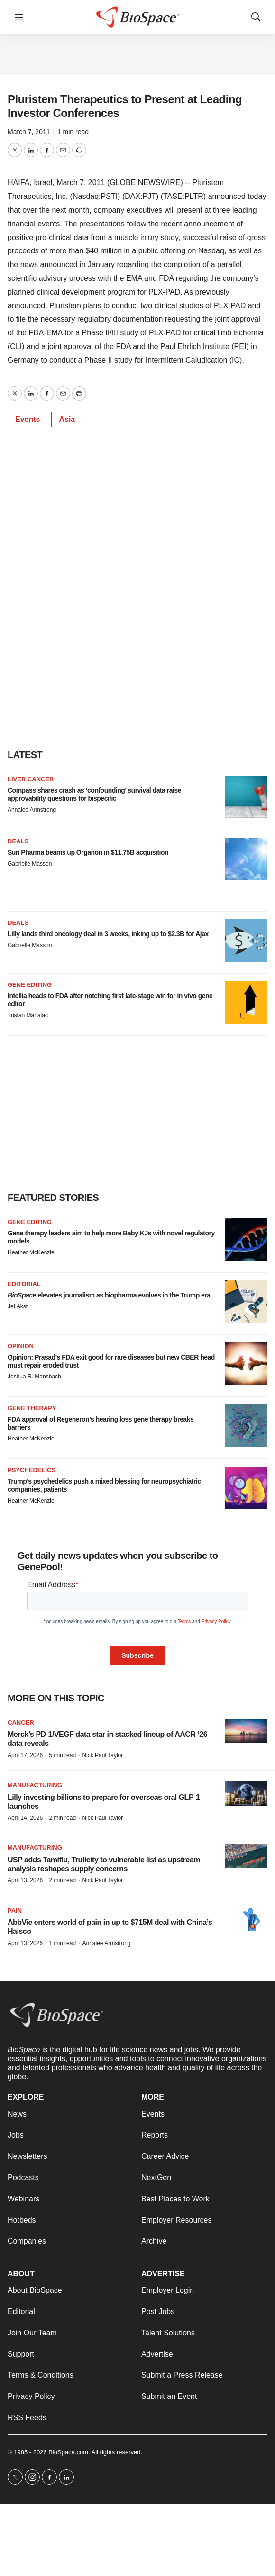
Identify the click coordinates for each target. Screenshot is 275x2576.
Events (27, 419)
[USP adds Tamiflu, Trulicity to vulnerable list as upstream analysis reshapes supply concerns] (246, 1856)
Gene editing (30, 984)
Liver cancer (31, 779)
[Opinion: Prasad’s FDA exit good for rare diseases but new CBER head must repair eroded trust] (246, 1363)
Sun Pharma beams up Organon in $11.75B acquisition (88, 852)
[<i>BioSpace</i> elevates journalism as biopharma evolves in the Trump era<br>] (246, 1301)
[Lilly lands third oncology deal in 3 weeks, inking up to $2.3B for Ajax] (246, 940)
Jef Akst (18, 1306)
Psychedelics (31, 1470)
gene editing (30, 1221)
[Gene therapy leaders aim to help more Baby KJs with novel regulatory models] (246, 1239)
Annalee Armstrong (32, 809)
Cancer (21, 1722)
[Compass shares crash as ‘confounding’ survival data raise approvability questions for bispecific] (246, 797)
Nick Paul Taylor (102, 1755)
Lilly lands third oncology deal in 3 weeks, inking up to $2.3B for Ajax (108, 934)
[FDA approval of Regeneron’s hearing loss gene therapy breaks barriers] (246, 1425)
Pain (15, 1910)
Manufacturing (35, 1785)
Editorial (24, 1284)
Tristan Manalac (28, 1015)
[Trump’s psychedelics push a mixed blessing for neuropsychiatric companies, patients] (246, 1488)
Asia (67, 419)
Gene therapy (32, 1408)
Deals (18, 841)
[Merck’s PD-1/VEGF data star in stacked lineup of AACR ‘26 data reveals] (246, 1731)
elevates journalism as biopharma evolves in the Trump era (109, 1295)
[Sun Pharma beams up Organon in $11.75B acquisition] (246, 859)
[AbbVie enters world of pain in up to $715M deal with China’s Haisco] (246, 1919)
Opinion (21, 1346)
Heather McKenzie (31, 1252)
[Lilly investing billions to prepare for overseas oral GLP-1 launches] (246, 1793)
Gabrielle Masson (30, 863)
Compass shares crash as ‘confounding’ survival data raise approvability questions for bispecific (94, 794)
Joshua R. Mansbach (34, 1376)
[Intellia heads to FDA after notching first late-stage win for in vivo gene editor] (246, 1002)
